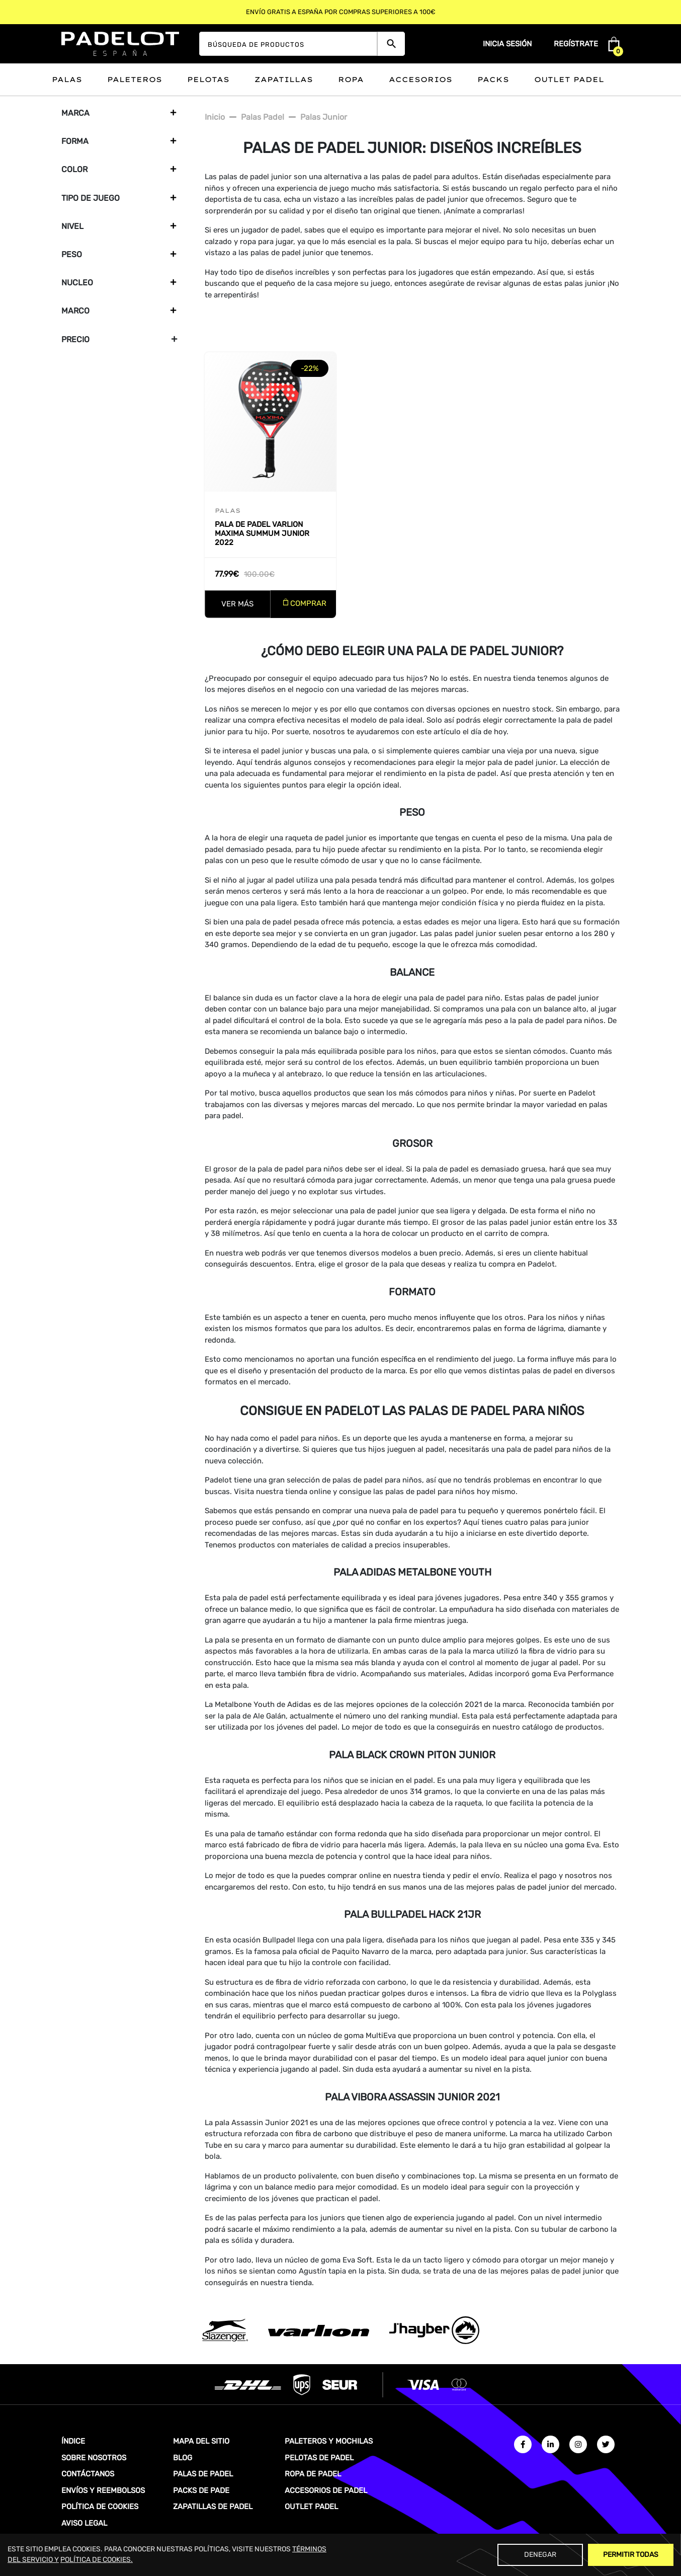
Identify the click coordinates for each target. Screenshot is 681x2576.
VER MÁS (237, 603)
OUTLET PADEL (311, 2506)
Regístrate (576, 43)
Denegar (540, 2554)
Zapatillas (283, 79)
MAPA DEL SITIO (201, 2441)
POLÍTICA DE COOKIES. (96, 2559)
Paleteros (134, 79)
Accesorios (420, 79)
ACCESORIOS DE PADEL (326, 2490)
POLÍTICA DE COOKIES (99, 2506)
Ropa (351, 79)
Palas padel (262, 117)
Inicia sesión (507, 43)
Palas (67, 79)
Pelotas (208, 79)
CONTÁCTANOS (87, 2473)
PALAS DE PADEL (203, 2473)
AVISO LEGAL (84, 2523)
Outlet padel (569, 79)
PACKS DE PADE (201, 2490)
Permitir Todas (630, 2554)
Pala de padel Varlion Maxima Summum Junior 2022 (262, 533)
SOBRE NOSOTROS (93, 2457)
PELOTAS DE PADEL (319, 2457)
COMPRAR (308, 603)
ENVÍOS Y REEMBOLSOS (103, 2490)
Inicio (215, 117)
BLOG (182, 2457)
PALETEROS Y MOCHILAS (329, 2441)
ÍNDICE (73, 2441)
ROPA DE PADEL (313, 2473)
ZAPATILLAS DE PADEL (212, 2506)
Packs (493, 79)
